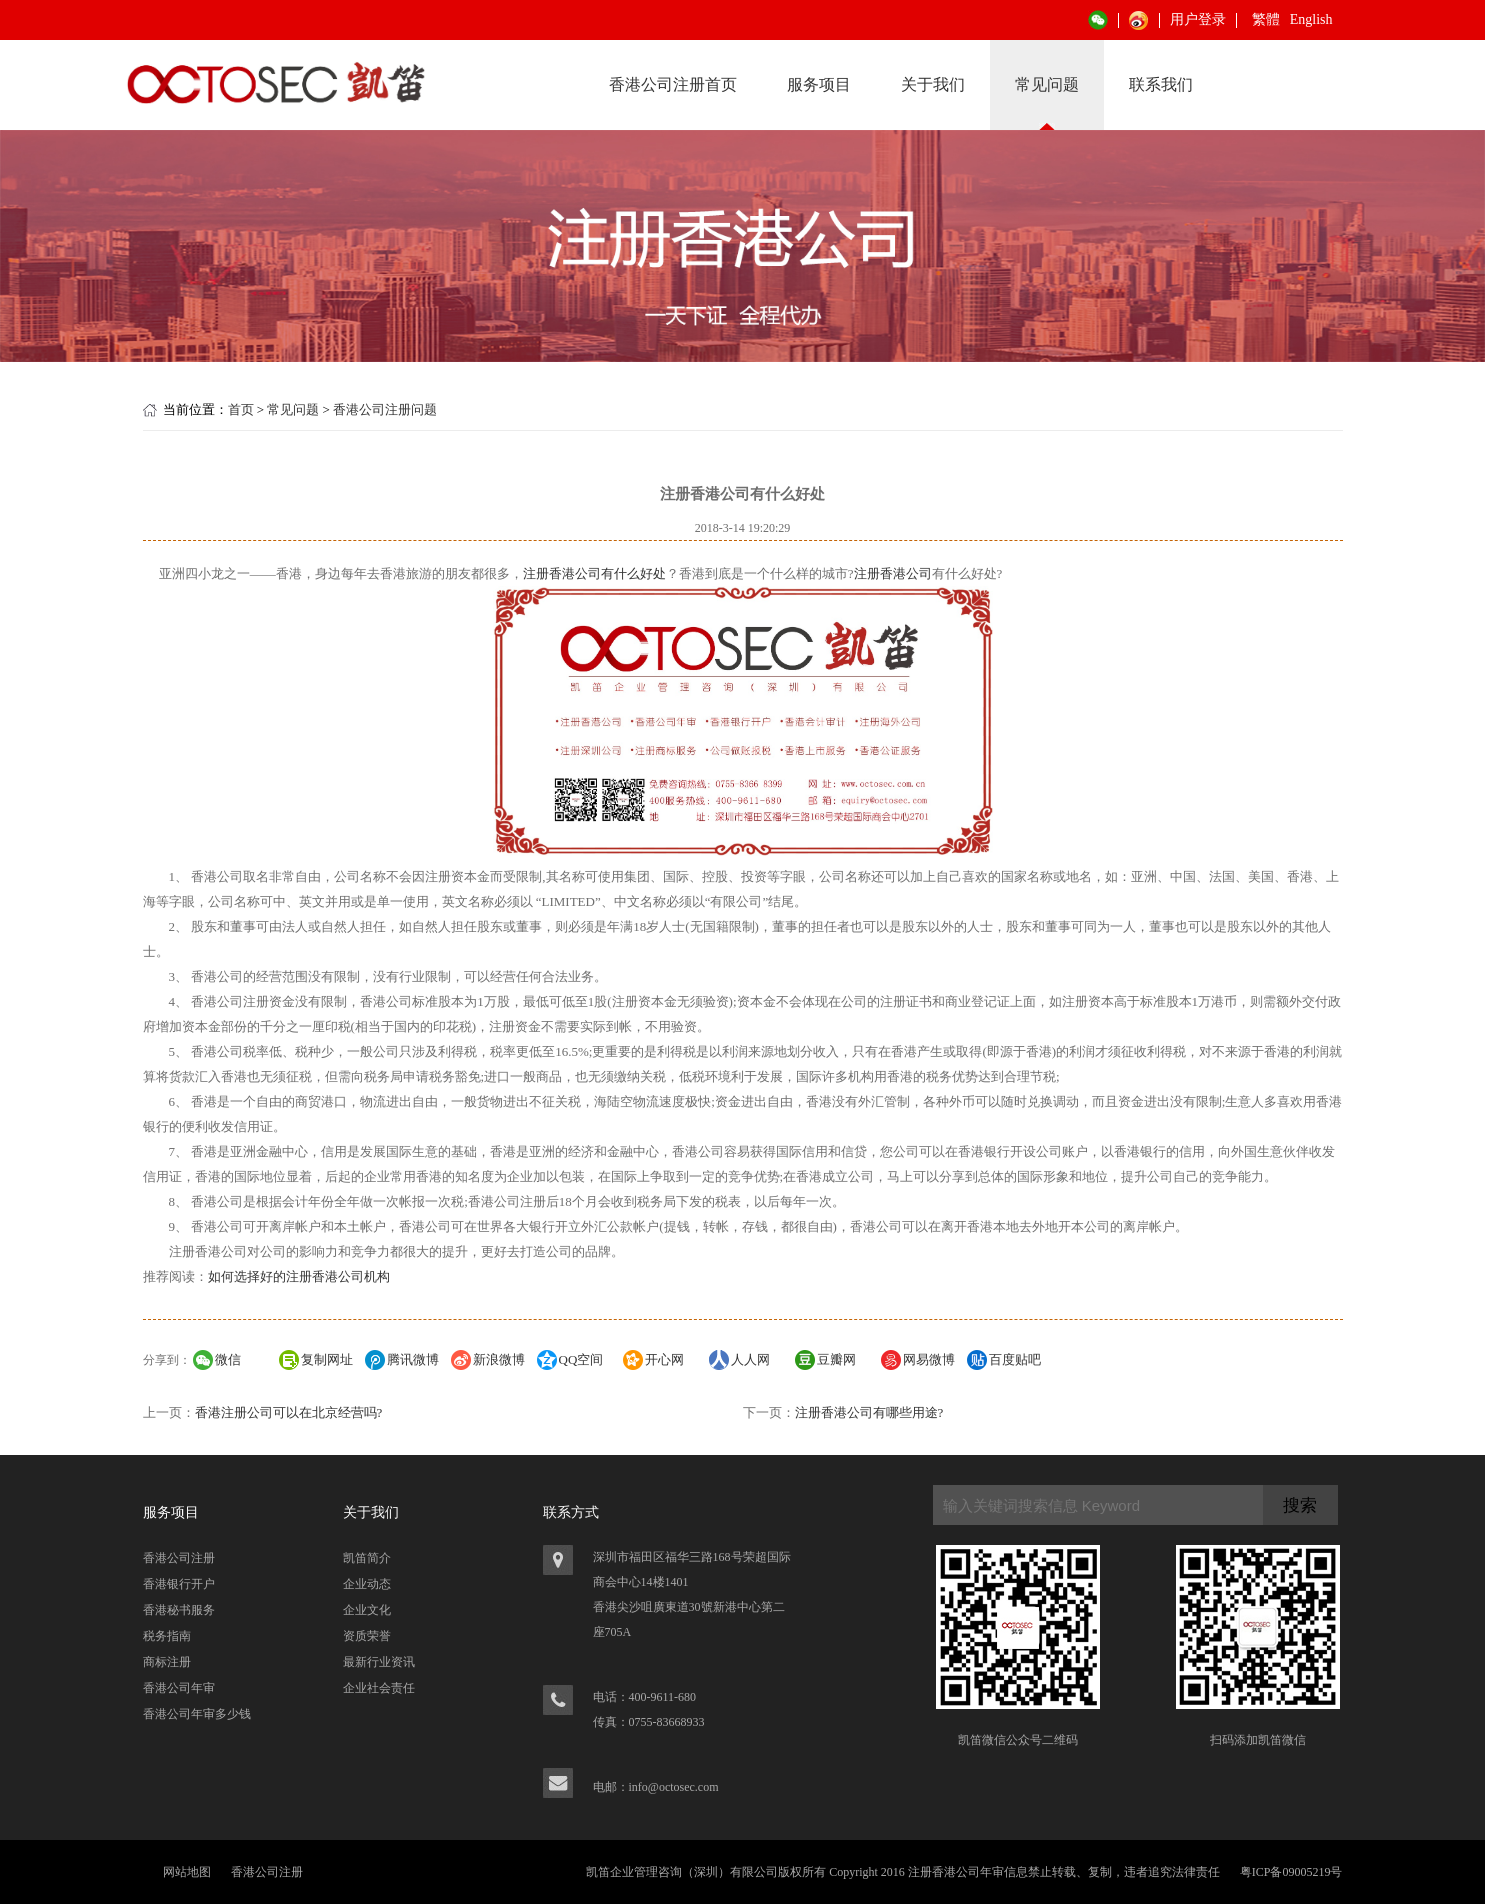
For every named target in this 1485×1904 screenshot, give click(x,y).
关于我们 (933, 84)
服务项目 (819, 84)
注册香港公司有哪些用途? (869, 1412)
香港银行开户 (179, 1584)
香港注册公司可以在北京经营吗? (289, 1412)
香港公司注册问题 (385, 409)
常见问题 (1047, 84)
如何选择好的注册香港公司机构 (299, 1276)
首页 (241, 409)
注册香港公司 (893, 573)
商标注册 (167, 1662)
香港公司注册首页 (673, 84)
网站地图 (187, 1872)
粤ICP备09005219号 (1291, 1872)
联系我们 (1161, 84)
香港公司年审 (179, 1688)
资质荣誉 (367, 1636)
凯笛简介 (367, 1558)
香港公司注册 (179, 1558)
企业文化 (367, 1610)
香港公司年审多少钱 (197, 1714)
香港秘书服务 (179, 1610)
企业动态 (367, 1584)
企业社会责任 (379, 1688)
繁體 (1266, 19)
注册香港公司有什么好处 (594, 573)
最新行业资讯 (379, 1662)
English (1311, 19)
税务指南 (167, 1636)
